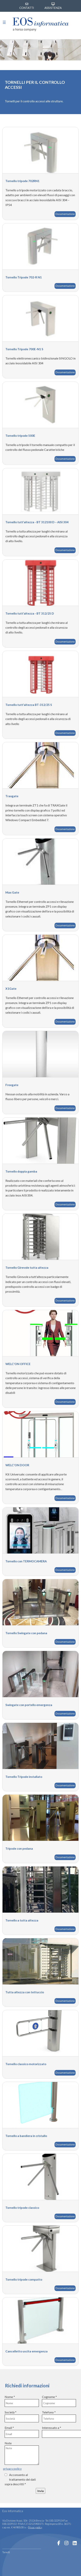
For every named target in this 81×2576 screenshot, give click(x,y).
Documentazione (65, 213)
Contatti (26, 7)
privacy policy (12, 2468)
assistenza (53, 7)
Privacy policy (35, 2527)
